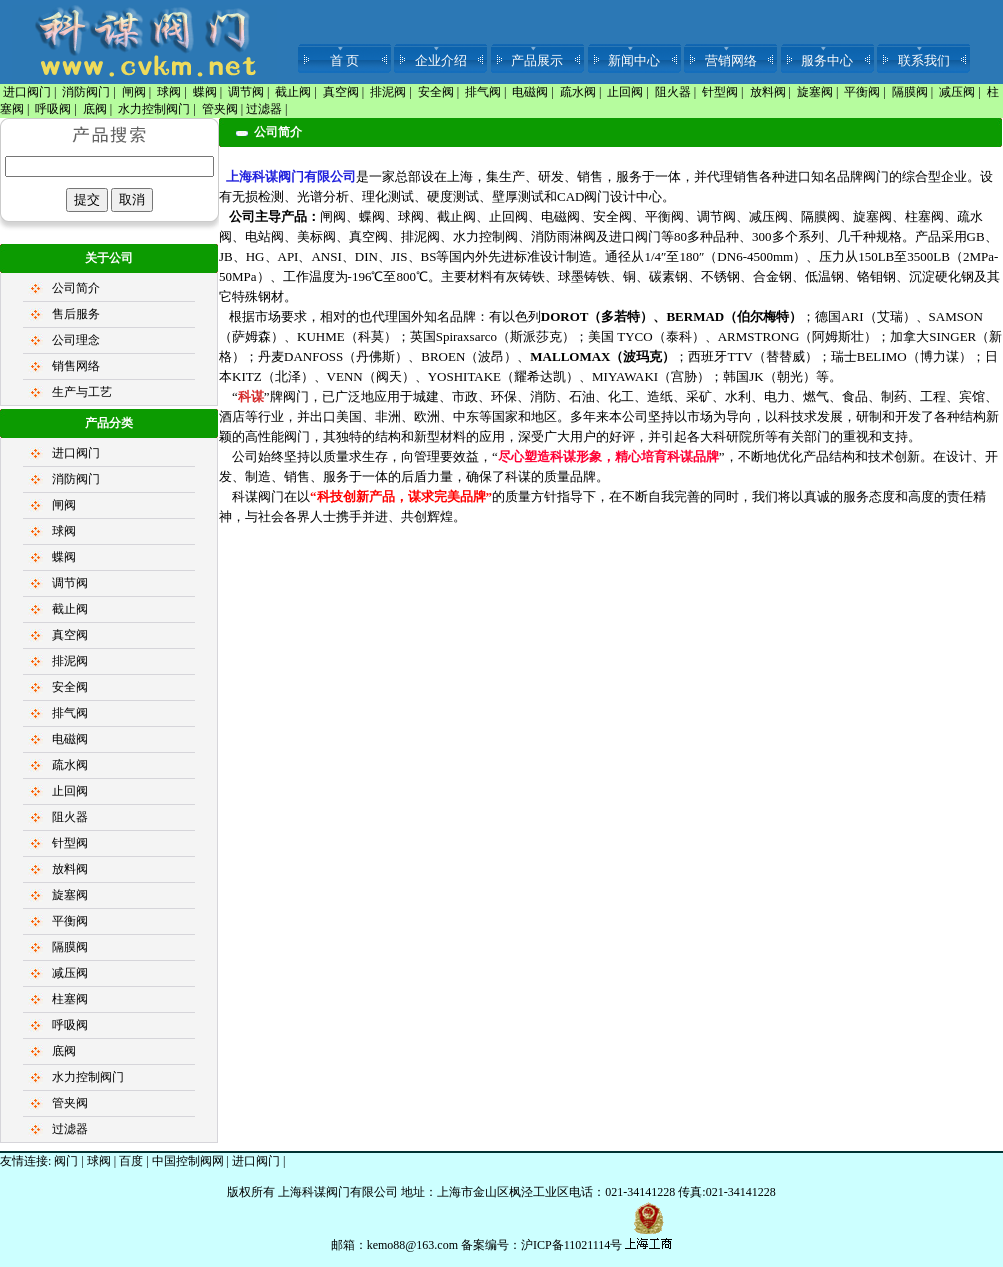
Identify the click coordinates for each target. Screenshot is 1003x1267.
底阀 (95, 109)
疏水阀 (578, 92)
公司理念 (76, 340)
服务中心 (827, 60)
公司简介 (76, 288)
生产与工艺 (82, 392)
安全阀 (436, 92)
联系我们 (924, 60)
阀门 (66, 1161)
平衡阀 (862, 92)
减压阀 (957, 92)
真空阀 (341, 92)
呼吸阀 (53, 109)
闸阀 (134, 92)
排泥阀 (388, 92)
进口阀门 (27, 92)
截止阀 (293, 92)
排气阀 (483, 92)
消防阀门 (86, 92)
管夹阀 (220, 109)
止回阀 (625, 92)
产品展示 (537, 60)
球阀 (169, 92)
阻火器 (673, 92)
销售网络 (76, 366)
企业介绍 (441, 60)
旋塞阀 (815, 92)
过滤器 (264, 109)
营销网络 (731, 60)
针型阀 (720, 92)
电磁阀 (530, 92)
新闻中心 (634, 60)
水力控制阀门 (154, 109)
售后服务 (76, 314)
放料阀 (768, 92)
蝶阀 (205, 92)
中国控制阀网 (188, 1161)
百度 (131, 1161)
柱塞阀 (70, 999)
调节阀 (246, 92)
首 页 (344, 60)
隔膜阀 (910, 92)
